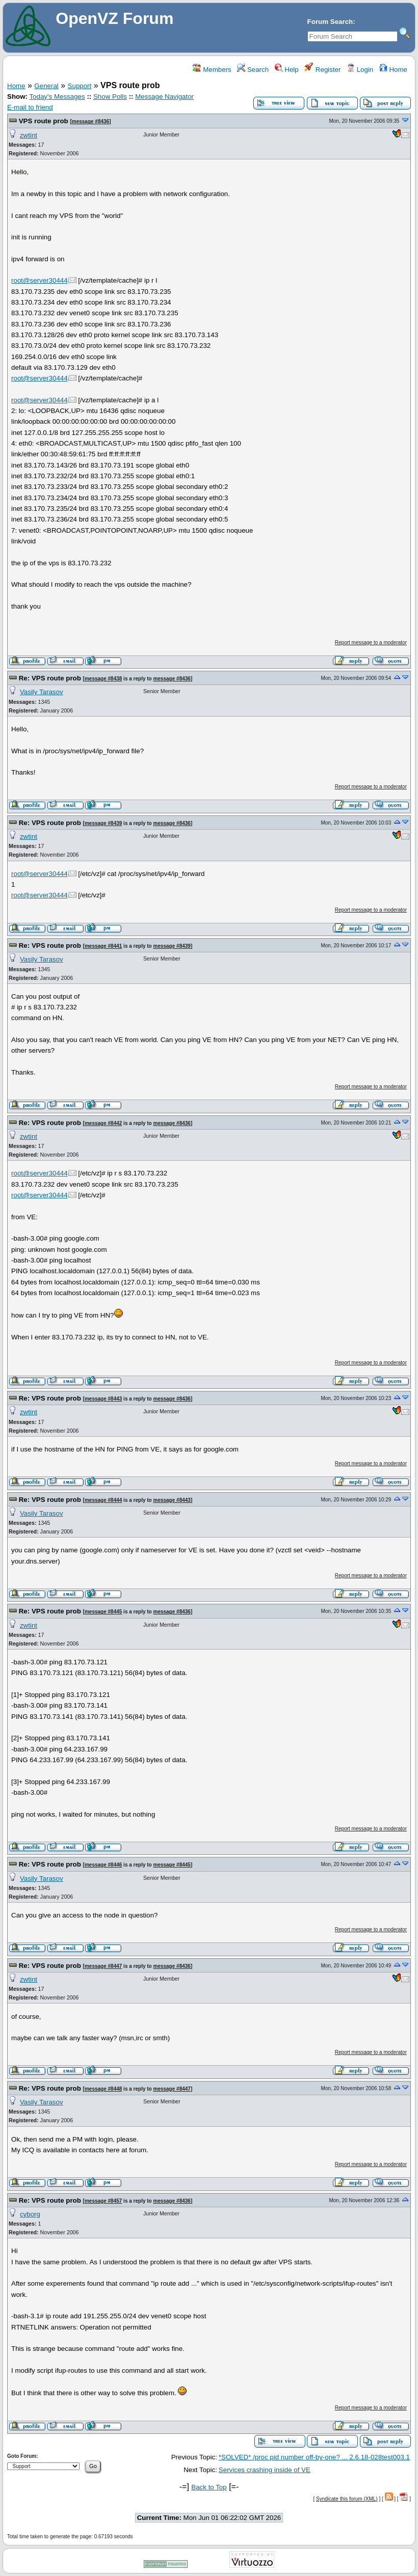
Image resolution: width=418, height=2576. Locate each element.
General (46, 86)
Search (253, 69)
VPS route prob (43, 121)
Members (212, 69)
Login (360, 69)
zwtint (28, 135)
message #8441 (103, 946)
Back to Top (208, 2487)
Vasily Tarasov (41, 692)
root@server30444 (39, 280)
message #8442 (103, 1123)
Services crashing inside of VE (264, 2470)
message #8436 (90, 121)
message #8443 (103, 1399)
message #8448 (103, 2089)
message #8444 (103, 1500)
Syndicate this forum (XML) (347, 2499)
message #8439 (103, 823)
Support (80, 86)
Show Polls (110, 96)
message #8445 (103, 1611)
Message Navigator (164, 96)
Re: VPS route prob (50, 678)
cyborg (30, 2214)
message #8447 (103, 1966)
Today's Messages (57, 96)
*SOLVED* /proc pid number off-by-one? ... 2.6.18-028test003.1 (314, 2457)
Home (393, 69)
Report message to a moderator (371, 642)
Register (322, 69)
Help (287, 69)
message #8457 (103, 2201)
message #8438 (103, 678)
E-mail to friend (30, 107)
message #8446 (103, 1865)
